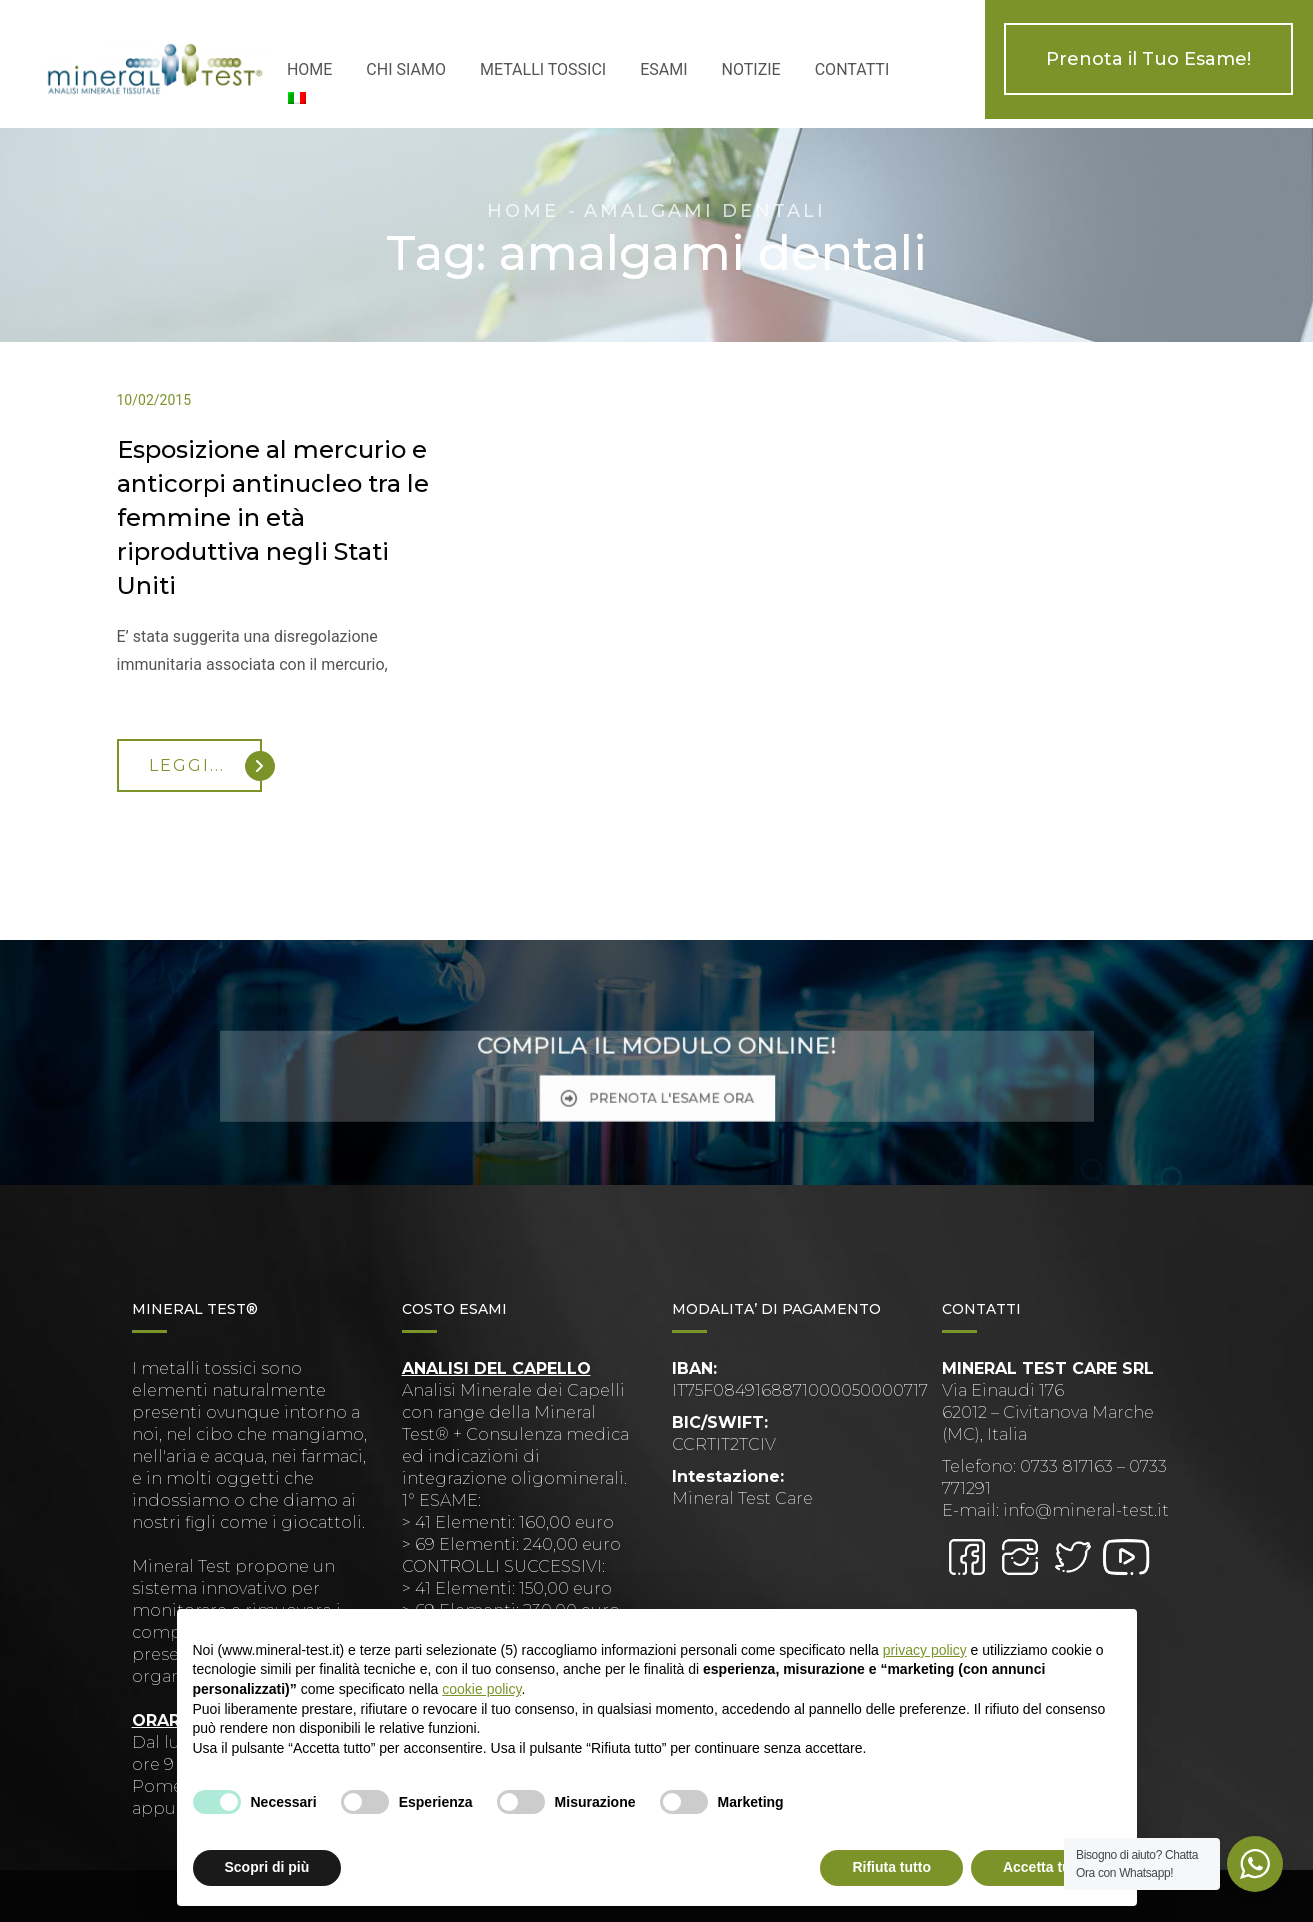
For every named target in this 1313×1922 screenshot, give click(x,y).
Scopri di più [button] (267, 1867)
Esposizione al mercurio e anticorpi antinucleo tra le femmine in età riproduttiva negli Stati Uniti (273, 517)
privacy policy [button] (925, 1650)
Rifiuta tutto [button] (891, 1867)
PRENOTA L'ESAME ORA (656, 1086)
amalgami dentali (705, 211)
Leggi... (205, 766)
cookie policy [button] (481, 1689)
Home (523, 211)
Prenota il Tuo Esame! (1148, 59)
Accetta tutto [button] (1046, 1867)
